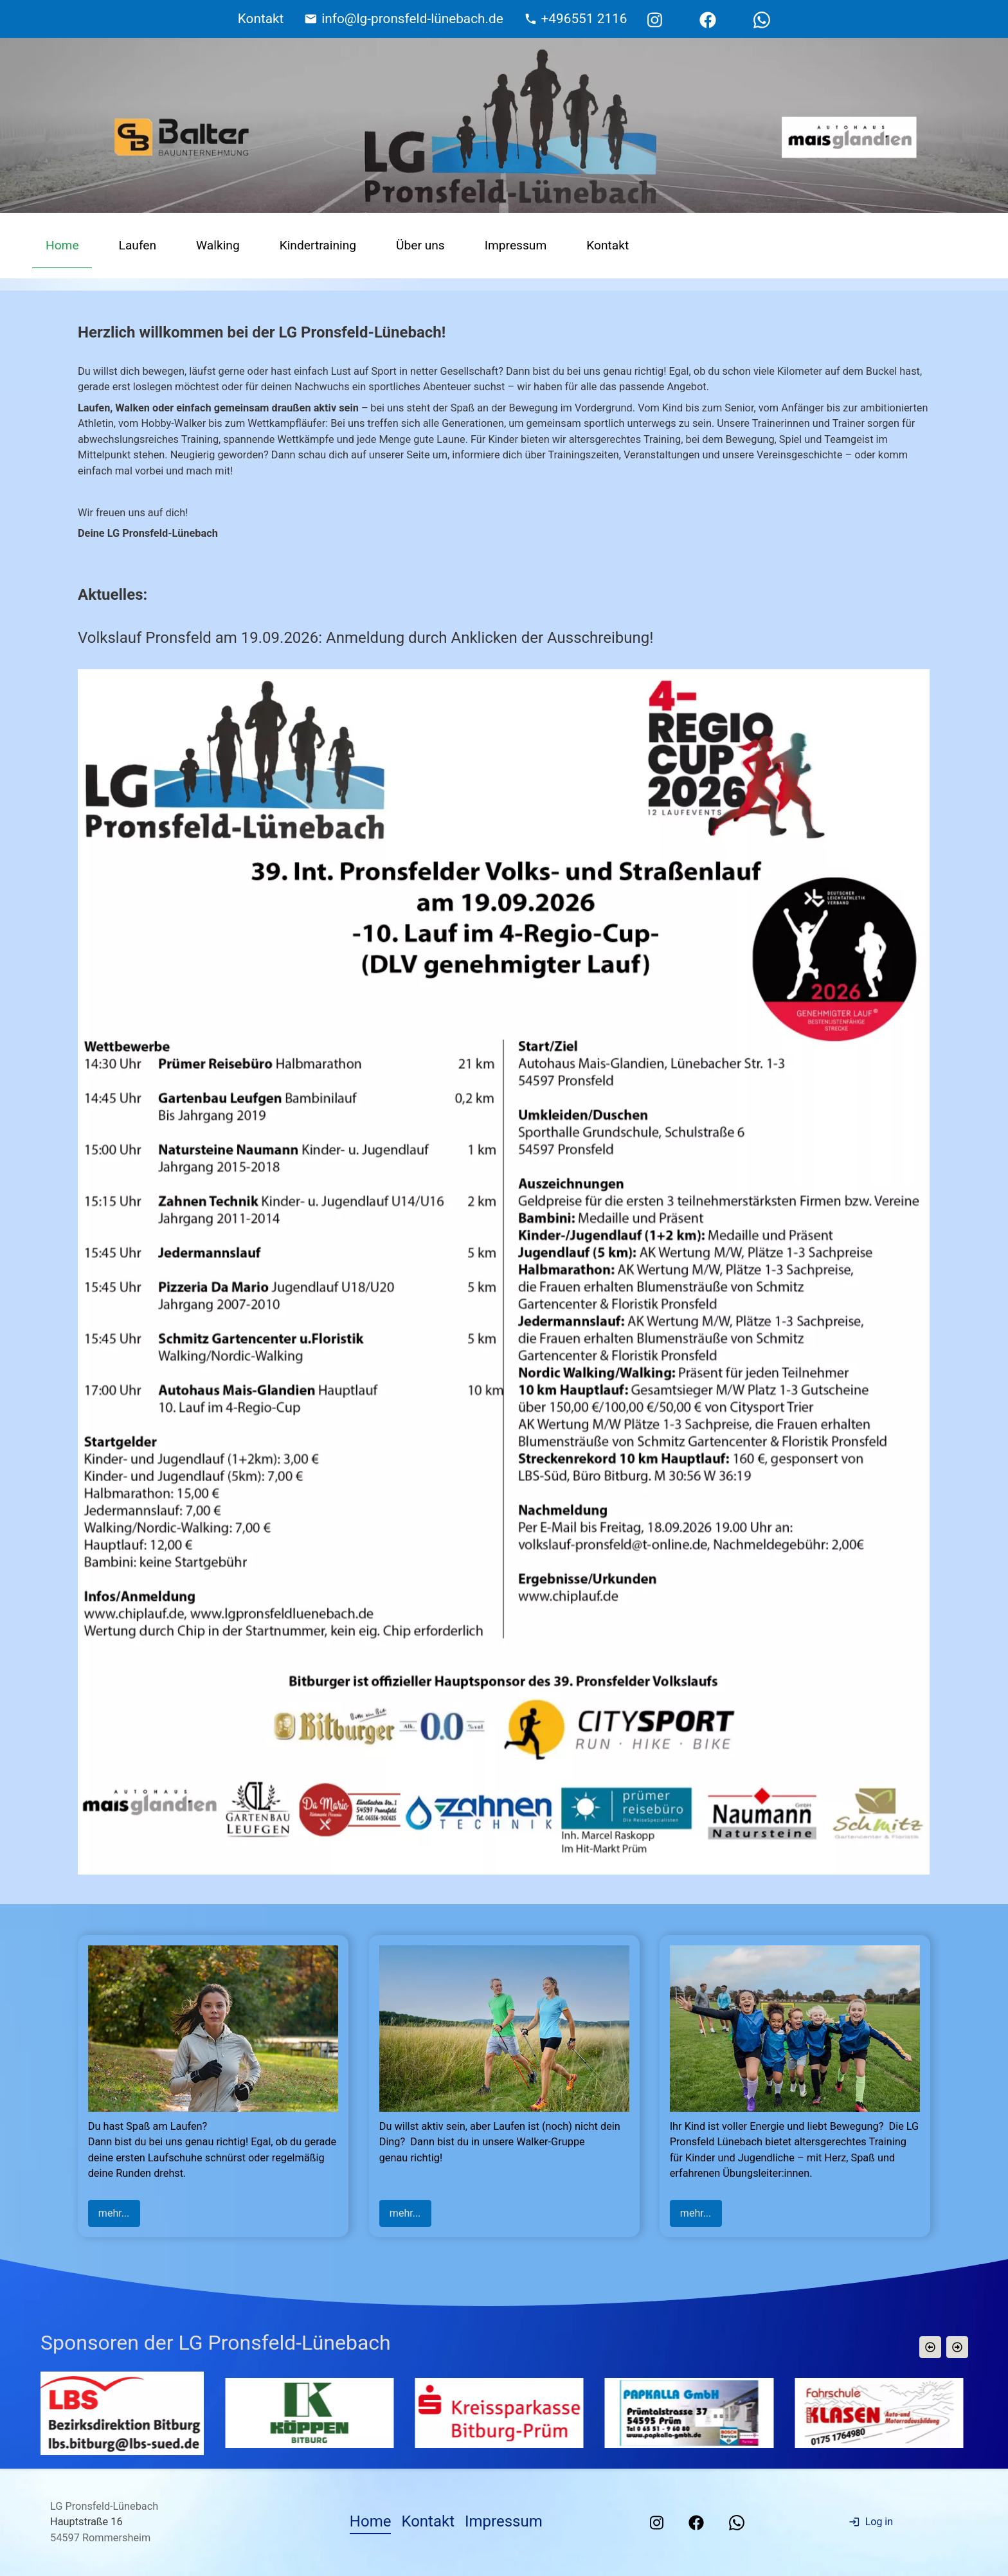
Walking (218, 245)
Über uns (420, 245)
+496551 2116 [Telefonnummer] (584, 18)
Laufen (138, 245)
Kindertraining (318, 245)
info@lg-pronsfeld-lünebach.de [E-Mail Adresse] (412, 18)
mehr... (113, 2213)
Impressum (516, 245)
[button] (930, 2347)
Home (62, 245)
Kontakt (607, 245)
